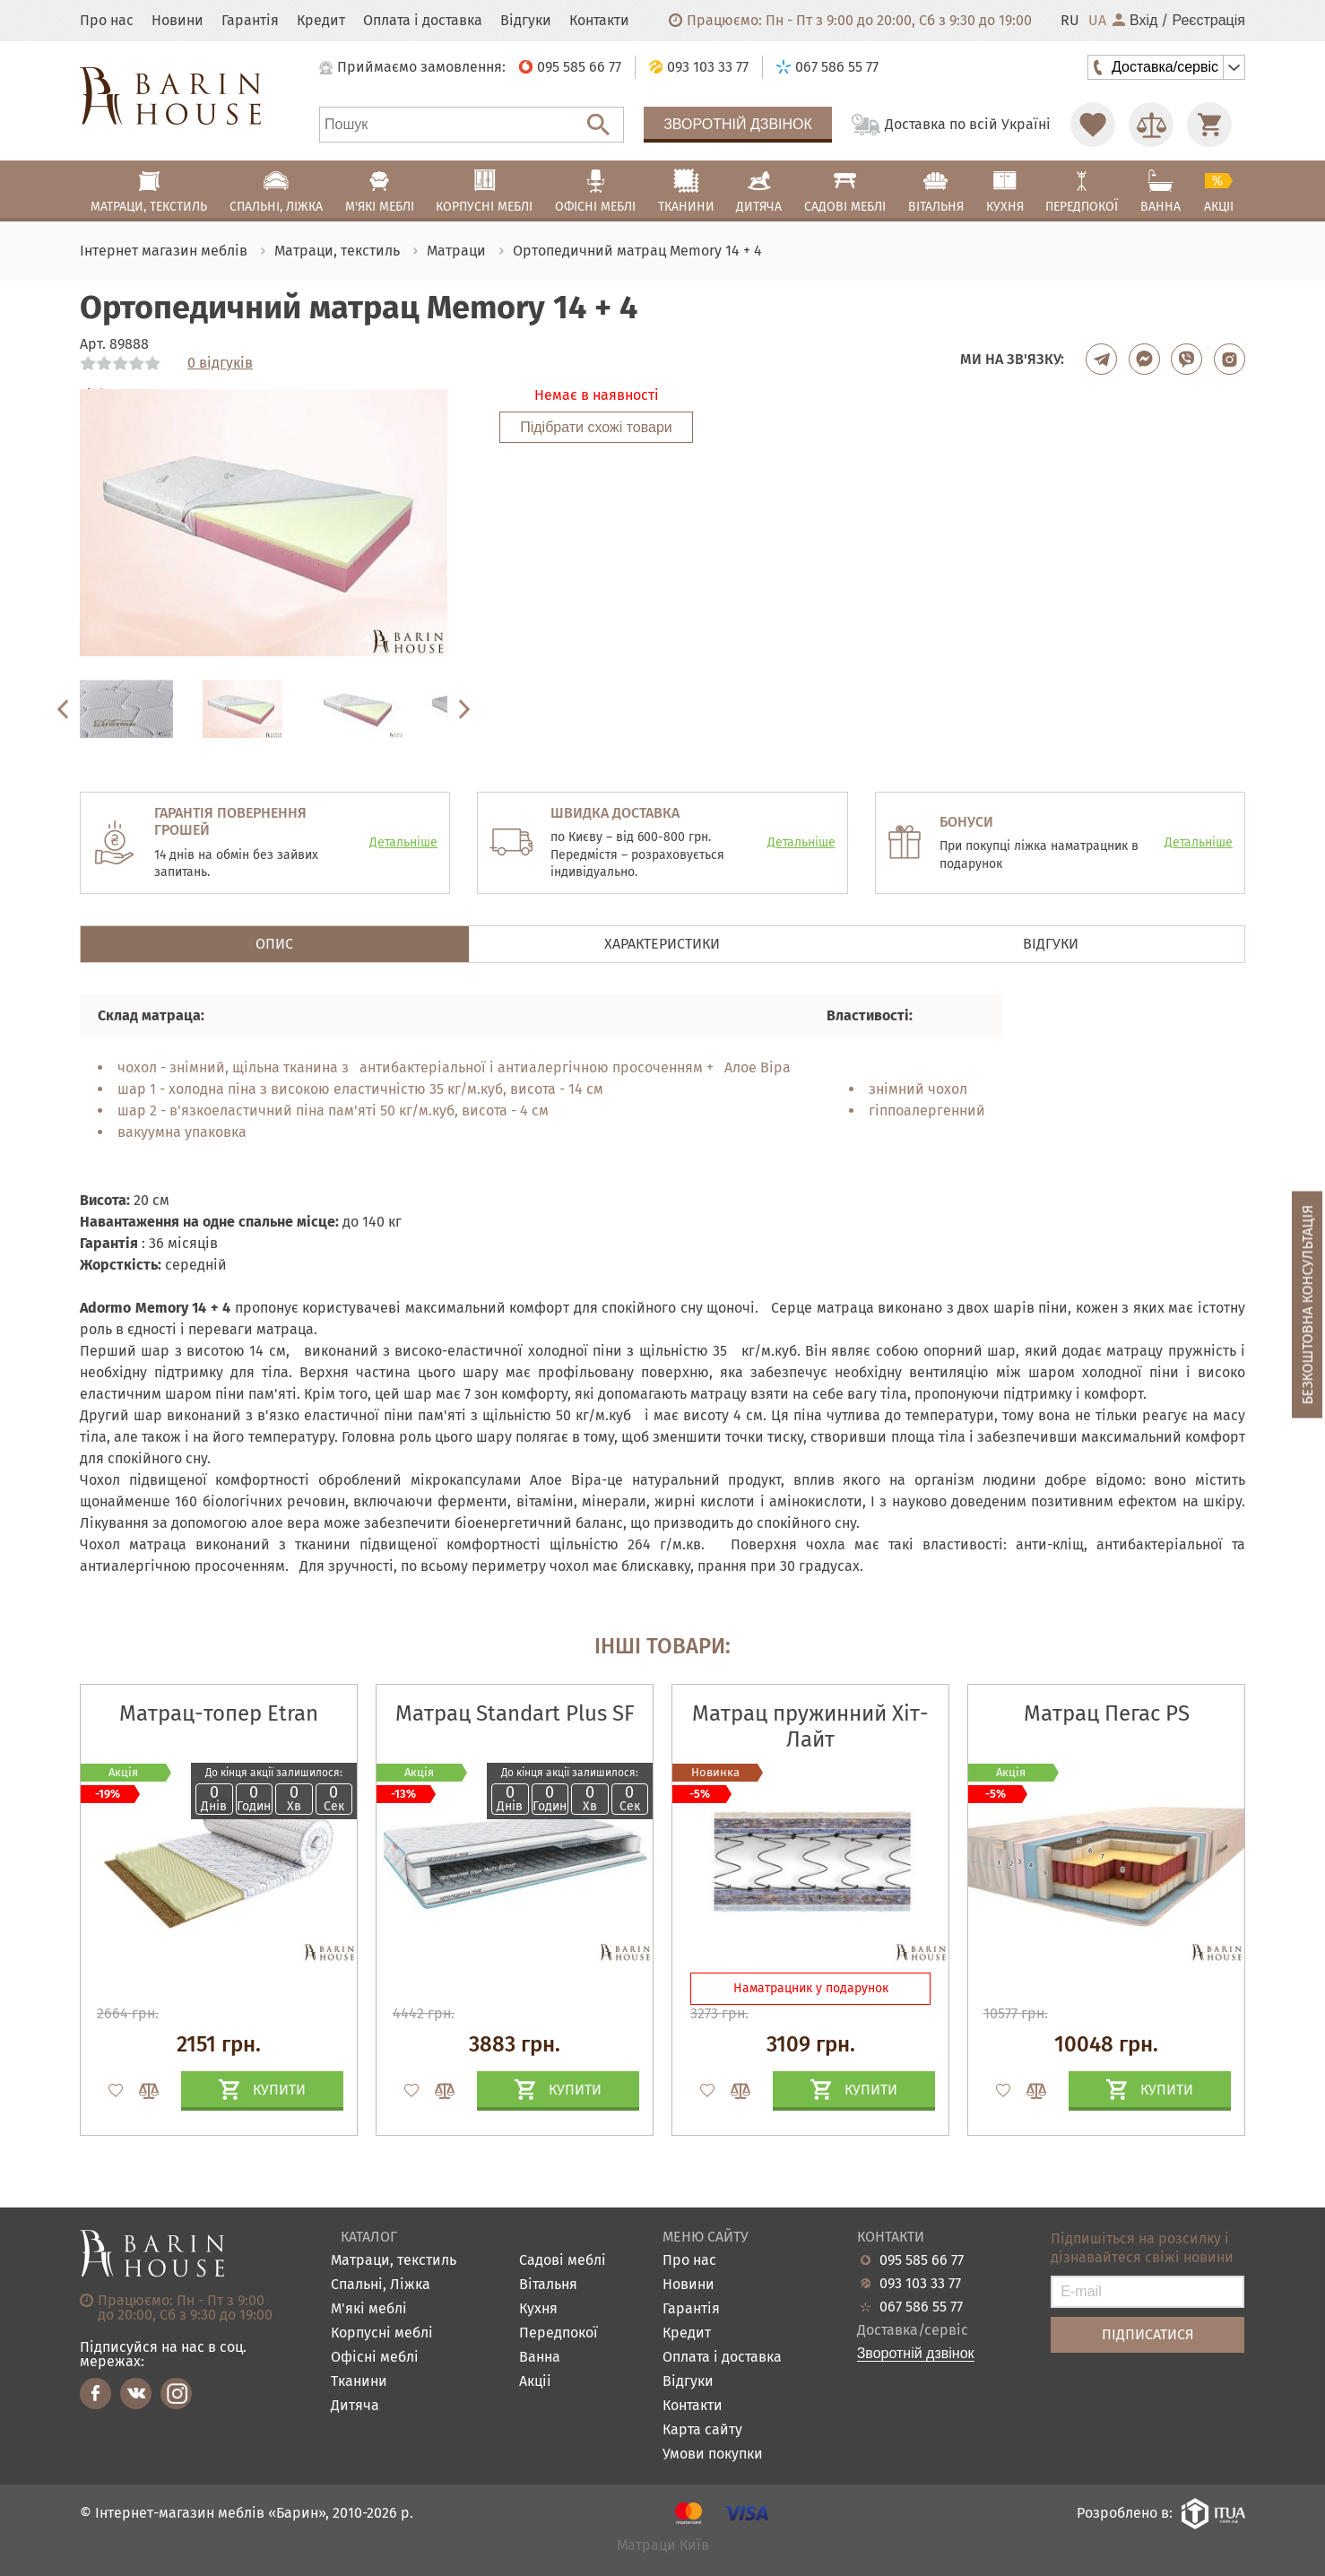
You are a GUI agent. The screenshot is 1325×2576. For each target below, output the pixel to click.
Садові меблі (562, 2260)
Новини (178, 20)
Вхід (1135, 20)
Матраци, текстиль (393, 2260)
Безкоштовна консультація (1307, 1304)
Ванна (539, 2357)
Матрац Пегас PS (1107, 1713)
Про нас (107, 20)
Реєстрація (1208, 20)
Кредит (321, 20)
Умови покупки (712, 2454)
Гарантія (250, 20)
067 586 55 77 (921, 2307)
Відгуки (525, 20)
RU (1070, 20)
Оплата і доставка (422, 20)
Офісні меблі (375, 2357)
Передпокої (558, 2333)
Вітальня (548, 2285)
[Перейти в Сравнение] (1151, 124)
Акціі (535, 2382)
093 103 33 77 (920, 2284)
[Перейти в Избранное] (1092, 124)
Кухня (538, 2309)
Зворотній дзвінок (737, 124)
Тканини (359, 2382)
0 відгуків (220, 363)
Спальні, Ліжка (380, 2285)
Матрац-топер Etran (218, 1713)
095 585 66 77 (921, 2260)
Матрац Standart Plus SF (515, 1713)
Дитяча (355, 2406)
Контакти (599, 20)
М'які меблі (369, 2309)
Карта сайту (702, 2430)
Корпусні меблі (382, 2333)
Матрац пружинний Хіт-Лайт (810, 1726)
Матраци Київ (663, 2546)
